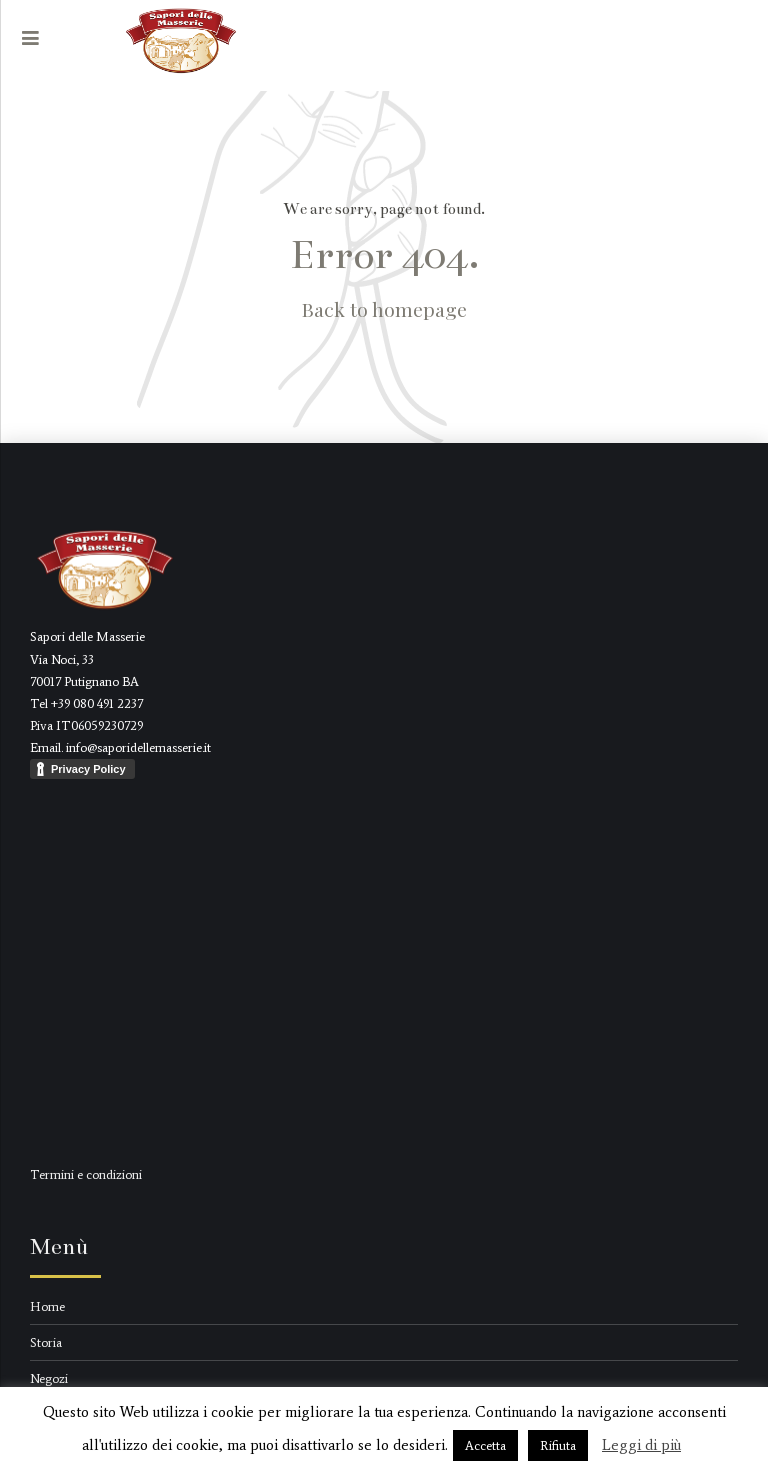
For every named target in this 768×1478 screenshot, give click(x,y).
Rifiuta (558, 1445)
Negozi (49, 1378)
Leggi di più (641, 1445)
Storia (46, 1342)
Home (47, 1306)
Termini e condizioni (86, 1174)
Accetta (485, 1445)
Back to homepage (384, 309)
